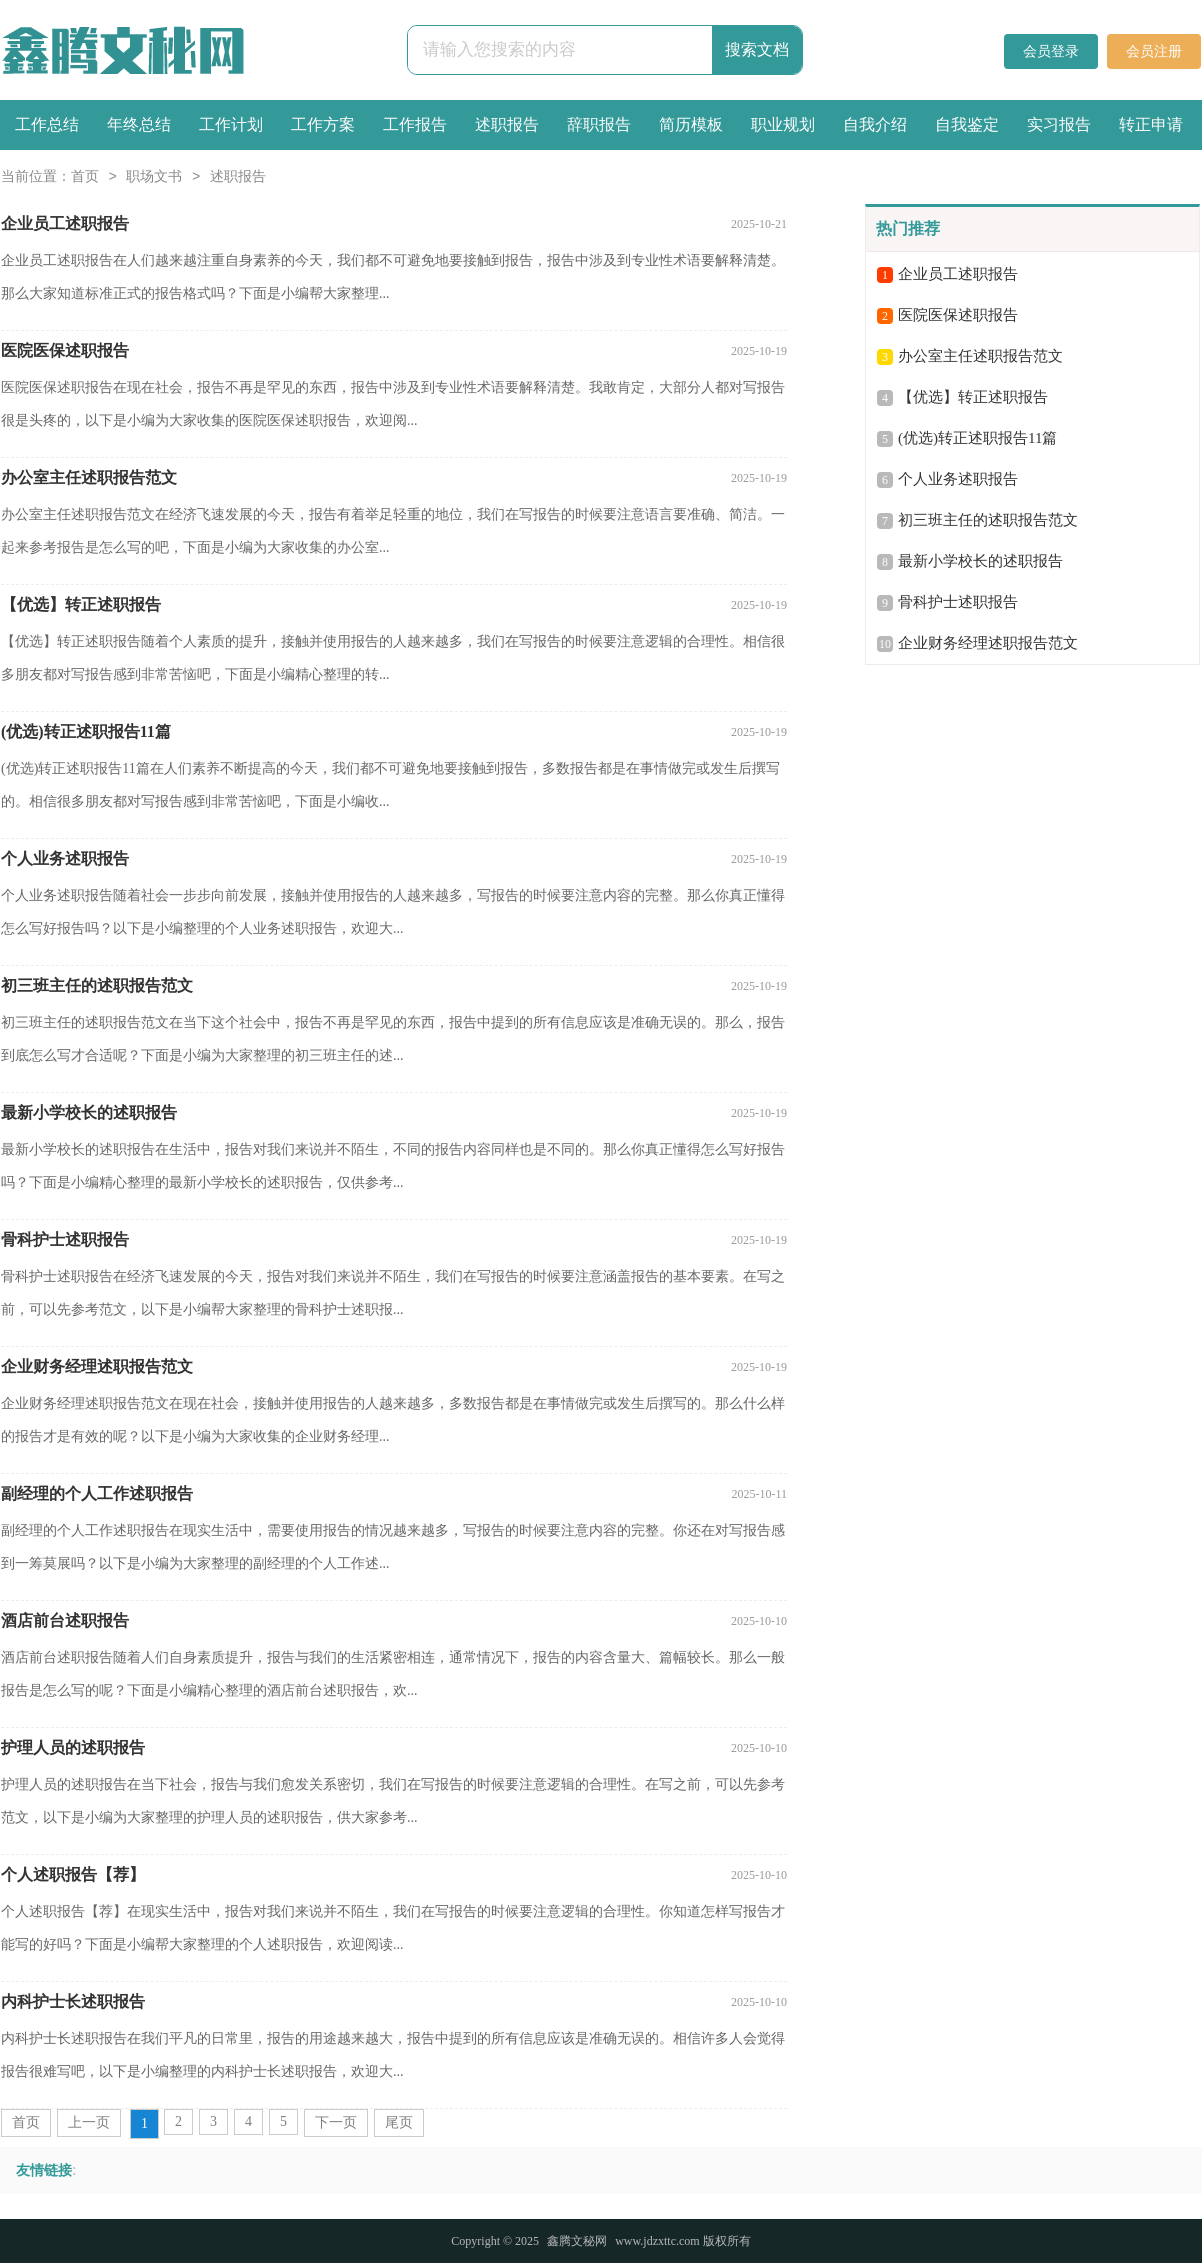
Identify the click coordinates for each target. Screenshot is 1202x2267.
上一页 (89, 2122)
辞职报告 (599, 124)
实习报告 (1059, 124)
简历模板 (691, 124)
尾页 (399, 2122)
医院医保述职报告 (65, 350)
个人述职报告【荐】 (73, 1874)
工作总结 (47, 124)
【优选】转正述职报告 (81, 604)
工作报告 (415, 124)
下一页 (336, 2122)
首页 (85, 177)
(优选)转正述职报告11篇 (86, 731)
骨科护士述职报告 (65, 1239)
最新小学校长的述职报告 (89, 1112)
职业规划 (783, 124)
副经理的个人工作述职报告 (97, 1493)
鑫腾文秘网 (577, 2241)
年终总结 (139, 124)
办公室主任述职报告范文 (89, 477)
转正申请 (1151, 124)
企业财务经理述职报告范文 (97, 1366)
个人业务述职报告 (65, 858)
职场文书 (154, 177)
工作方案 (323, 124)
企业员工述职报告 (65, 223)
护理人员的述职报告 (73, 1747)
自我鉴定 (967, 124)
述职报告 (507, 124)
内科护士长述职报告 (73, 2001)
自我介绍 (875, 124)
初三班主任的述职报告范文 (97, 985)
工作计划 (231, 124)
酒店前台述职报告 (65, 1620)
